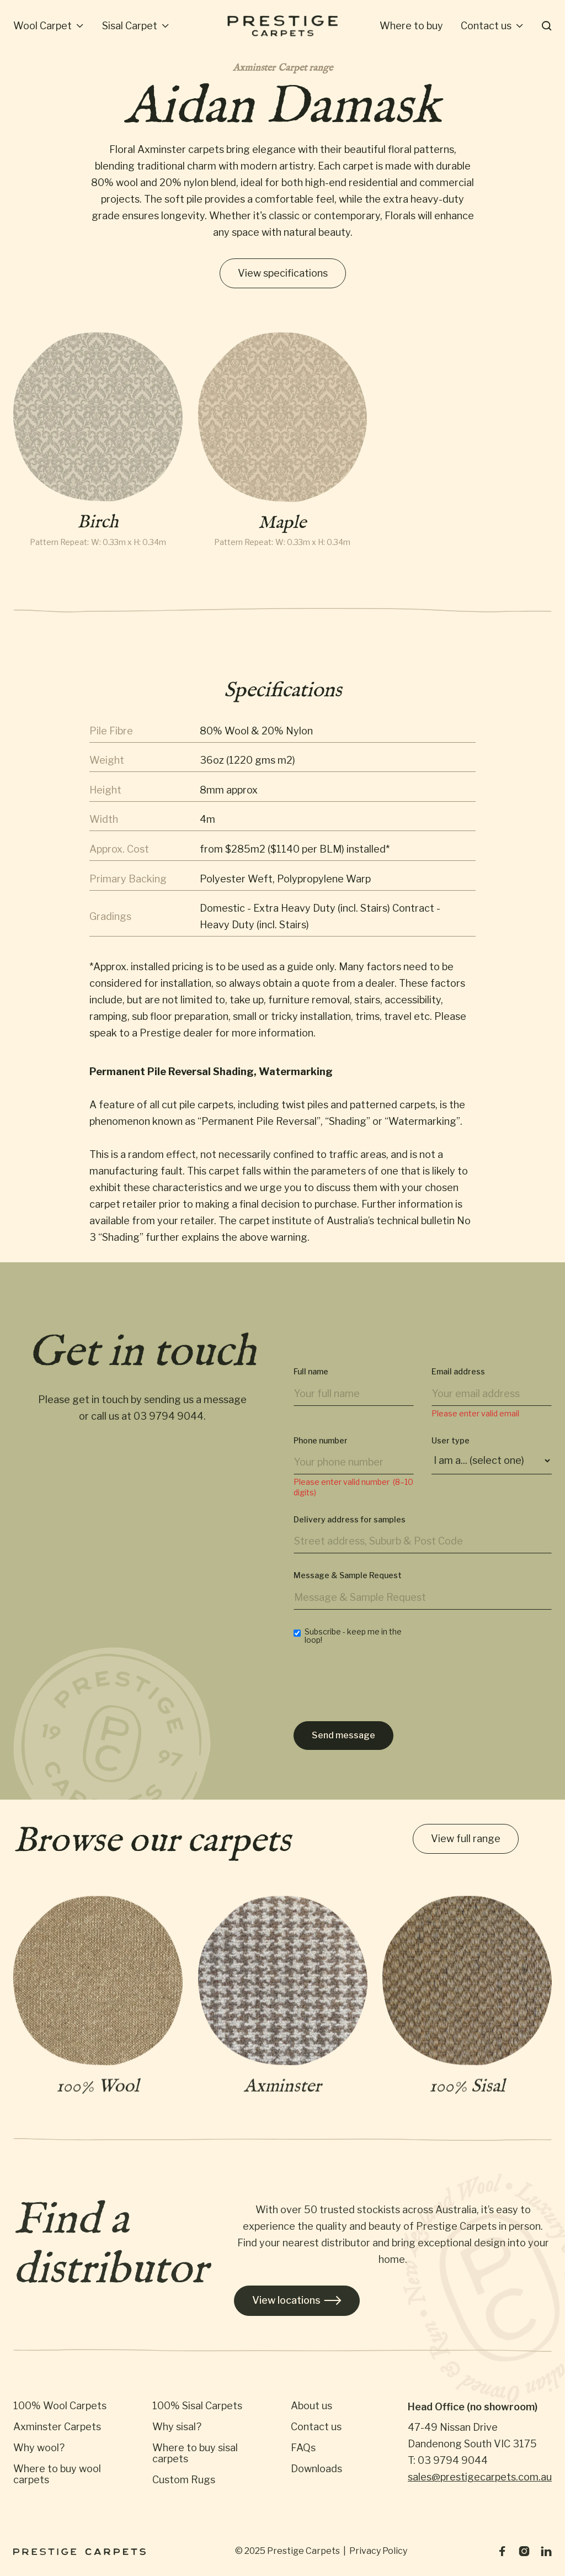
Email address (458, 1389)
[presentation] (377, 1704)
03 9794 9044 (169, 1426)
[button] (48, 26)
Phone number (321, 1458)
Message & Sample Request (348, 1593)
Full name (311, 1389)
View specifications (283, 273)
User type (450, 1458)
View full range (465, 1840)
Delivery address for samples (350, 1537)
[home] (282, 25)
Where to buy (411, 25)
